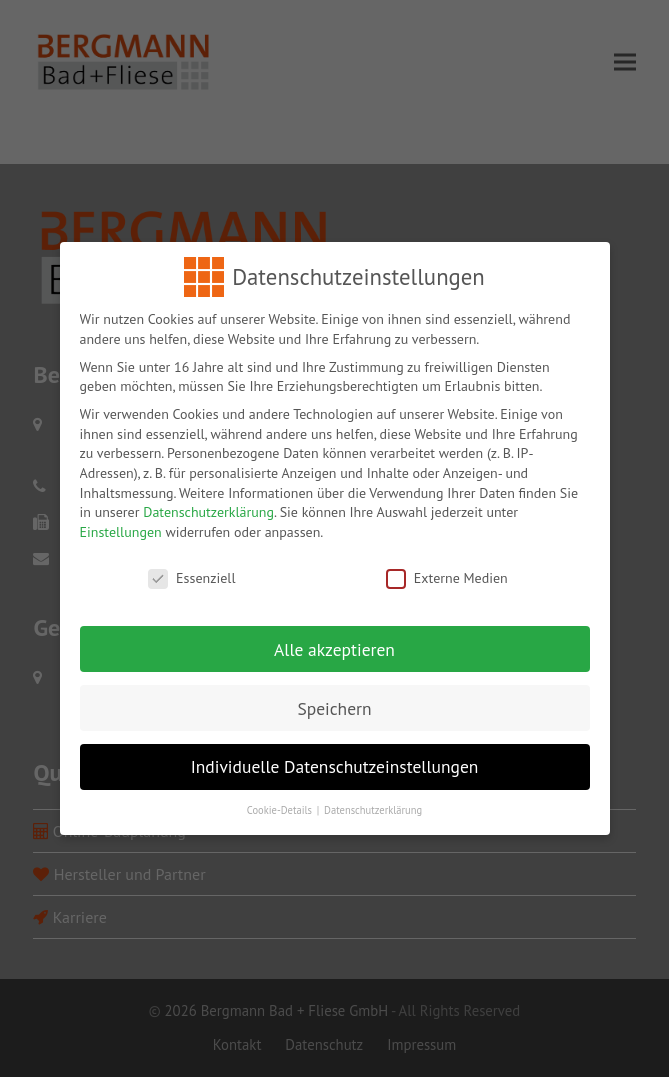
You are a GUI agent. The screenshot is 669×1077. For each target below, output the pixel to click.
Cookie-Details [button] (281, 796)
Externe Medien (447, 563)
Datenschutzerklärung (208, 498)
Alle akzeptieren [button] (334, 634)
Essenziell (191, 563)
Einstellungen (121, 517)
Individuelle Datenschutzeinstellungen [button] (335, 752)
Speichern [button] (334, 693)
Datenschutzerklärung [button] (373, 796)
